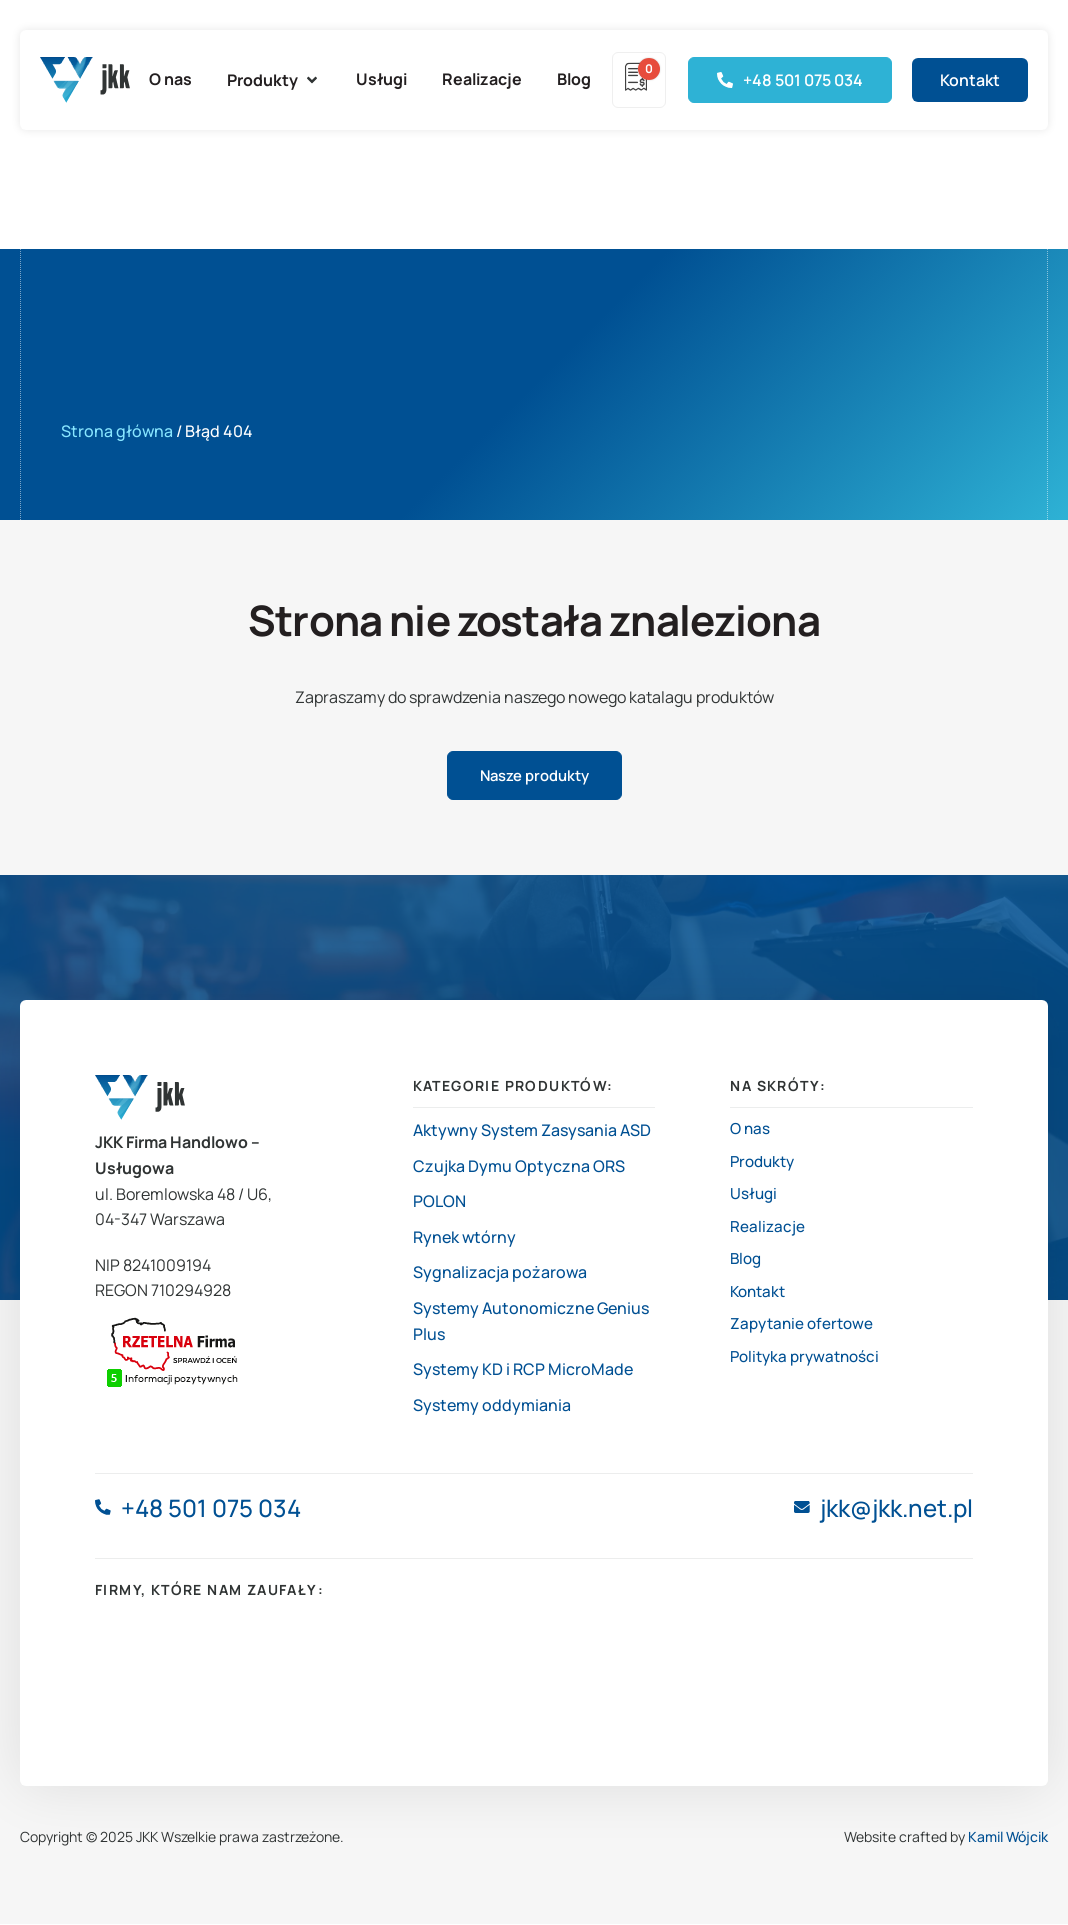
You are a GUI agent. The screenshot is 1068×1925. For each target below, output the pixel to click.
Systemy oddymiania (492, 1406)
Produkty (765, 1167)
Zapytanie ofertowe (805, 1345)
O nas (751, 1131)
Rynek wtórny (464, 1238)
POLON (439, 1202)
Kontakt (760, 1309)
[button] (274, 80)
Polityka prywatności (809, 1380)
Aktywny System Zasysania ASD (532, 1131)
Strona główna (117, 431)
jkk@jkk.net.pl (896, 1509)
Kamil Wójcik (1008, 1837)
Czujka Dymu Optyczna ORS (519, 1167)
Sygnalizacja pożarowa (500, 1274)
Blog (747, 1274)
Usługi (754, 1202)
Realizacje (768, 1238)
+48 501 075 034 (213, 1509)
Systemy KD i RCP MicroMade (523, 1370)
